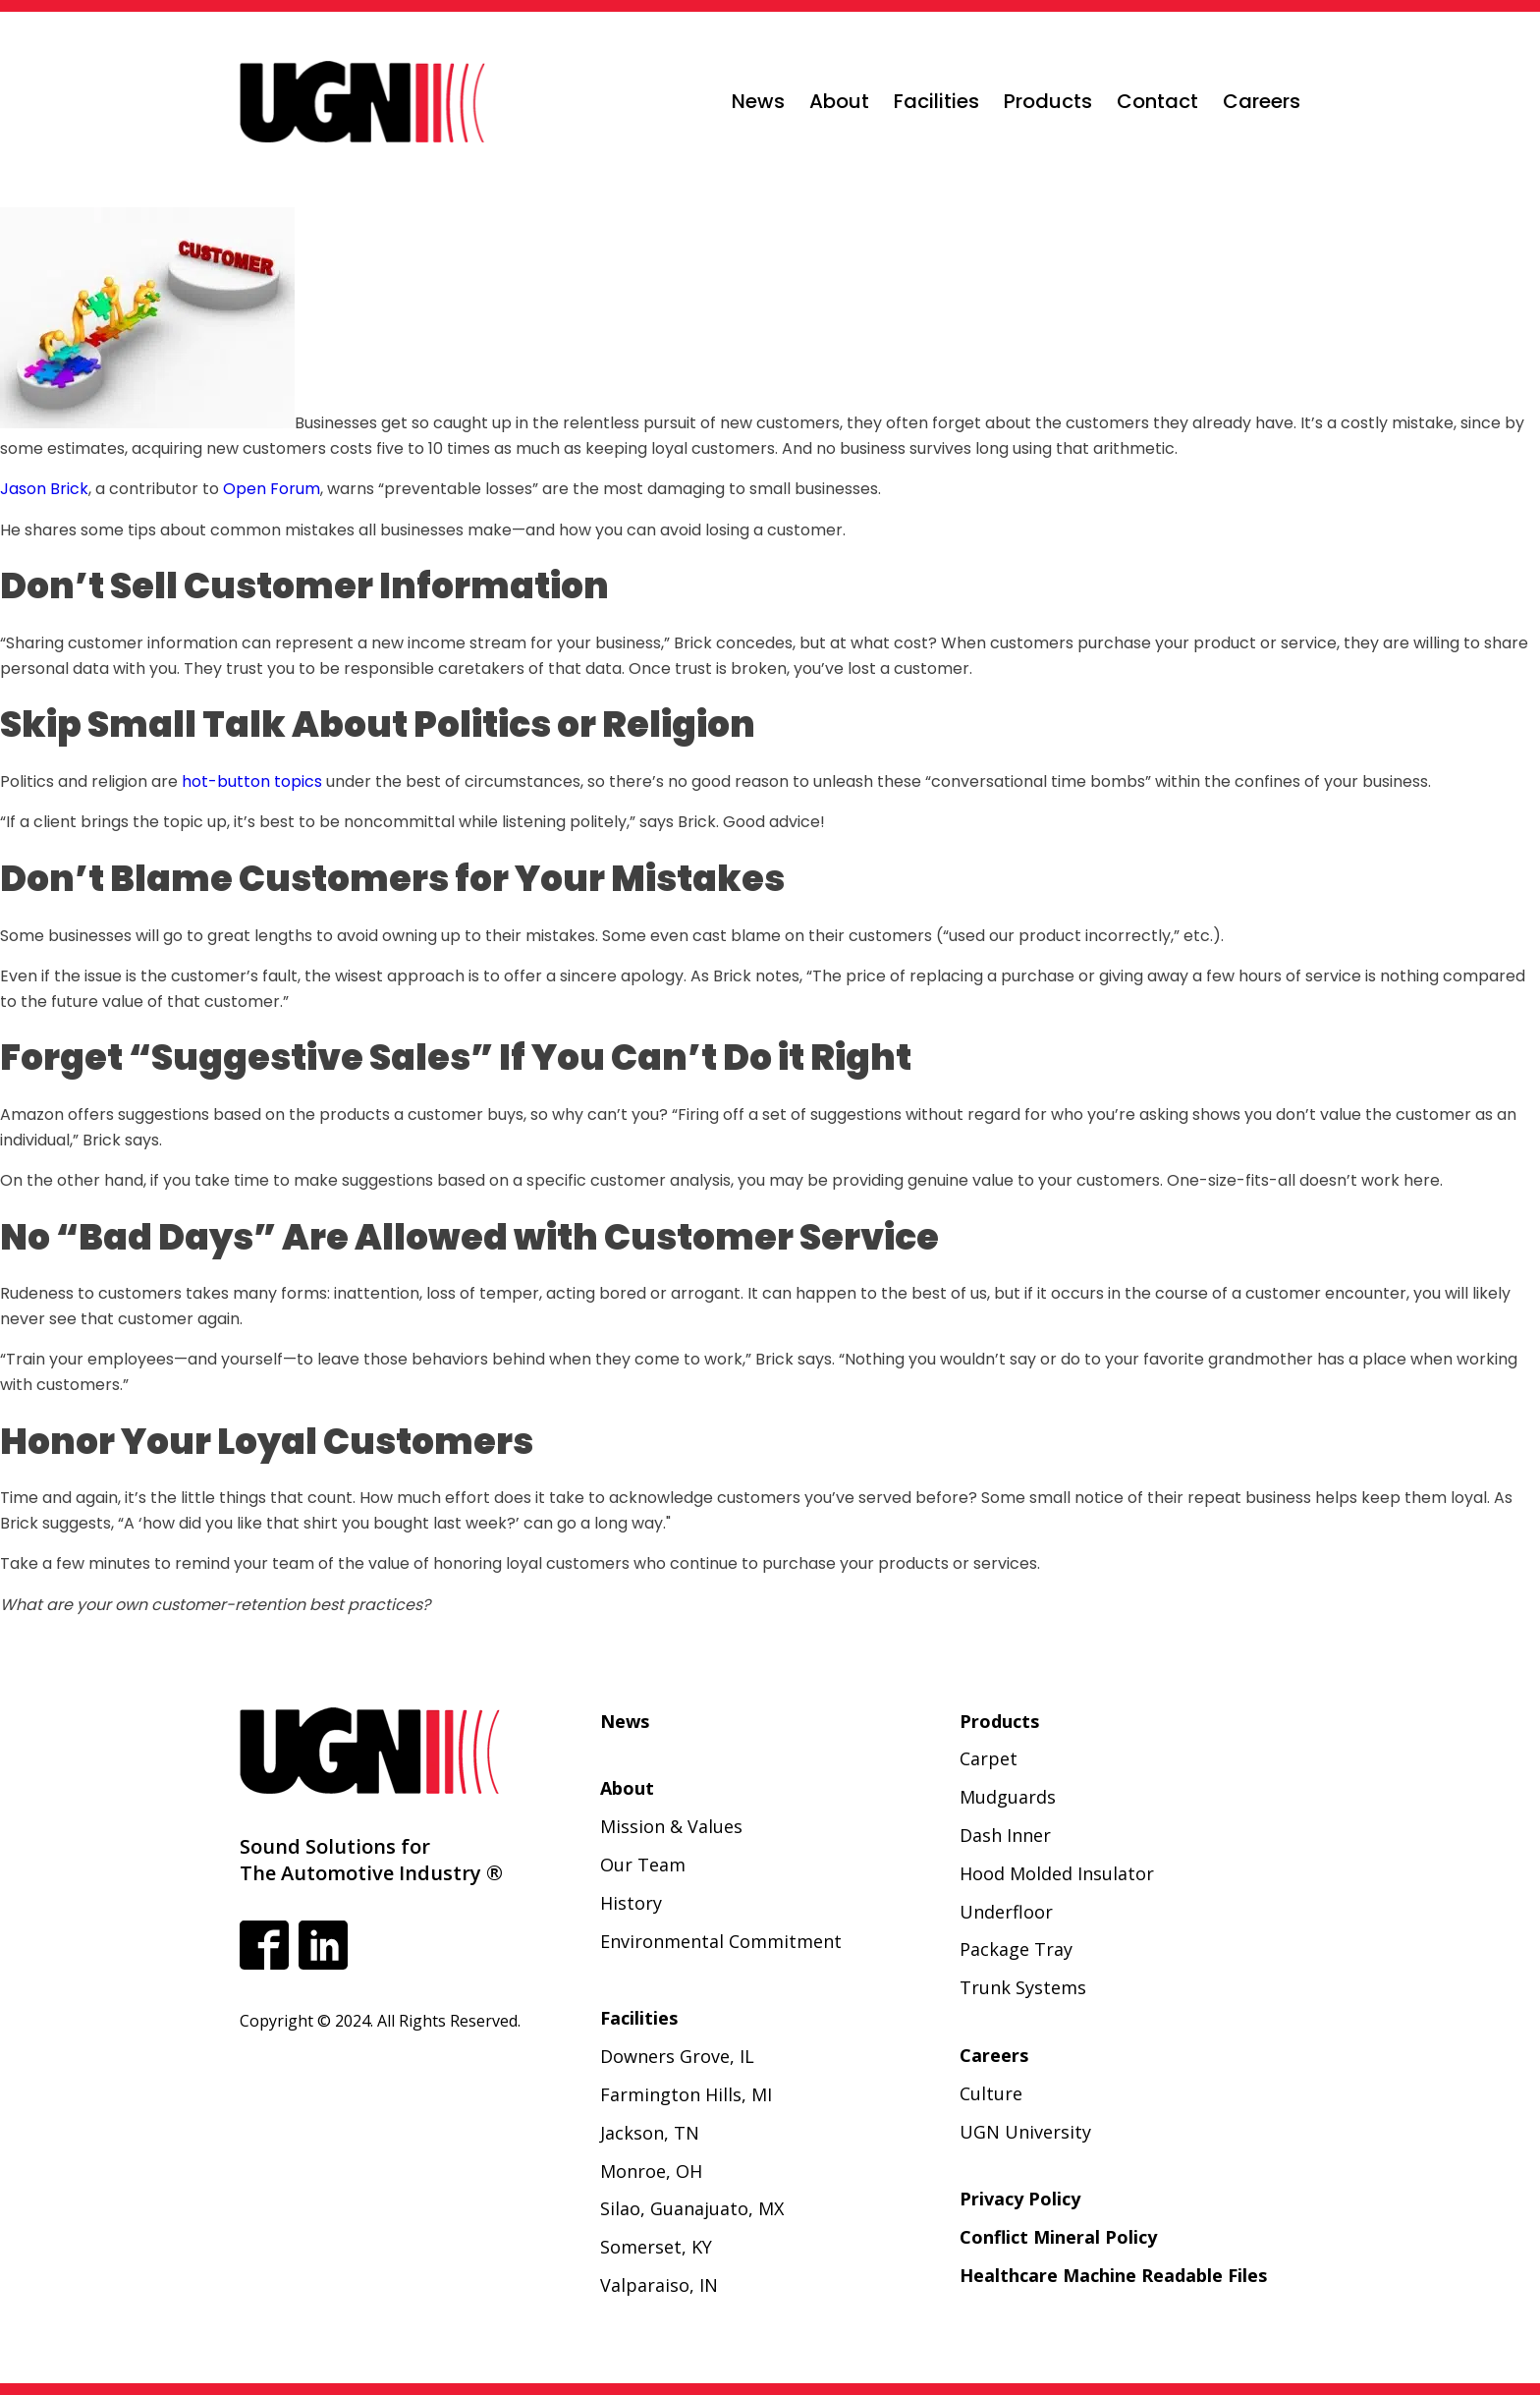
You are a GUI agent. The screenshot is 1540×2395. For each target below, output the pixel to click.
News (758, 101)
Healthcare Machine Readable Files (1113, 2275)
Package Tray (1016, 1949)
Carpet (989, 1758)
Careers (1261, 101)
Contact (1157, 101)
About (839, 101)
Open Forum (271, 488)
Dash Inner (1005, 1835)
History (631, 1903)
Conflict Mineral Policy (1058, 2237)
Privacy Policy (1020, 2198)
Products (1048, 101)
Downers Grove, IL (677, 2056)
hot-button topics (252, 781)
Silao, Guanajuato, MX (692, 2208)
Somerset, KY (656, 2246)
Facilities (936, 101)
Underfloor (1006, 1911)
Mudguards (1008, 1797)
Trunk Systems (1023, 1987)
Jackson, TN (649, 2132)
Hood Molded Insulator (1057, 1873)
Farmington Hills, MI (686, 2094)
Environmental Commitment (721, 1941)
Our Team (643, 1864)
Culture (991, 2093)
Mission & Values (671, 1826)
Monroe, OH (651, 2171)
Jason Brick (44, 488)
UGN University (1025, 2132)
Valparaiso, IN (659, 2285)
